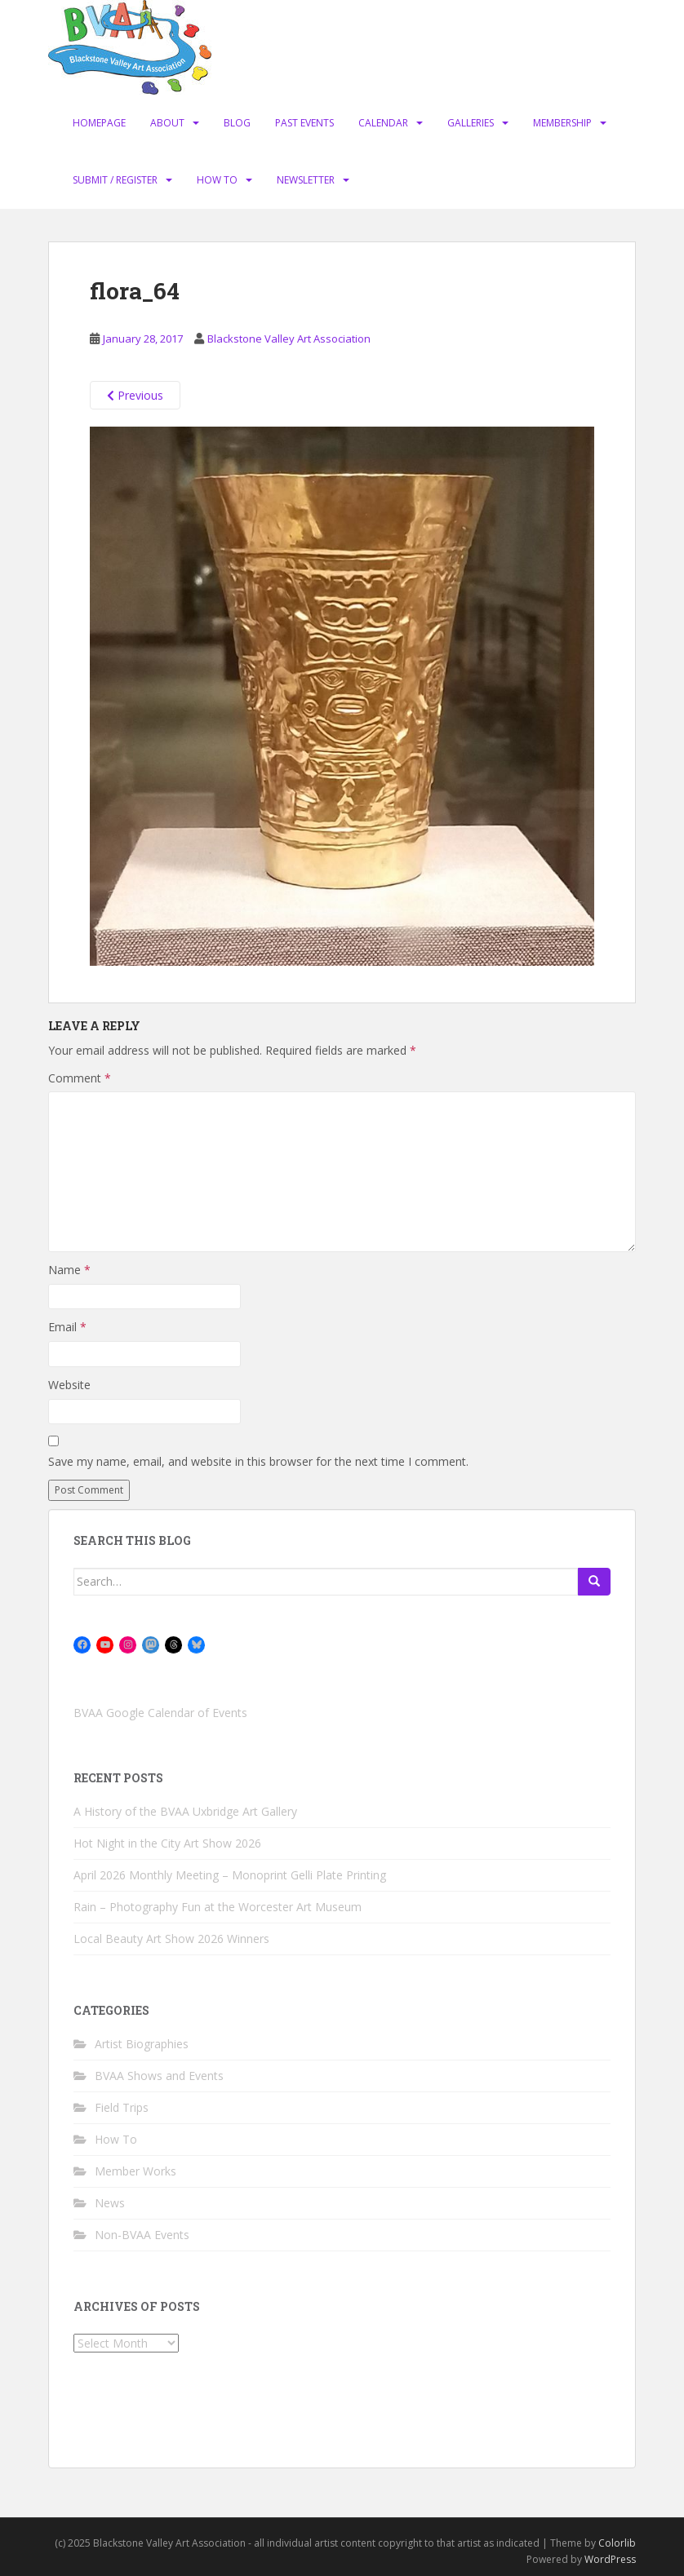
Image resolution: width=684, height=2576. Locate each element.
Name (69, 1269)
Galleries (470, 123)
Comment (79, 1078)
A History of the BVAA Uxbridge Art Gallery (185, 1811)
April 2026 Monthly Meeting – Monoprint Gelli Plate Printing (229, 1875)
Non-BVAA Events (142, 2234)
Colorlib (617, 2543)
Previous (135, 395)
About (167, 123)
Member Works (135, 2171)
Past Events (304, 123)
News (110, 2203)
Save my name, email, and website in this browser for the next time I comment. (258, 1461)
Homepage (99, 123)
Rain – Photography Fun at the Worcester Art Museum (217, 1906)
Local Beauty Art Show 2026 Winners (171, 1938)
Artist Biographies (142, 2044)
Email (67, 1326)
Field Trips (122, 2107)
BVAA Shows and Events (159, 2075)
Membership (562, 123)
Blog (237, 123)
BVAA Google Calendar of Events (160, 1712)
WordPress (610, 2559)
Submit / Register (115, 180)
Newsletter (306, 180)
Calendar (383, 123)
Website (69, 1384)
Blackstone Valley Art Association (289, 338)
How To (217, 180)
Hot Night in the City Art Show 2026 (167, 1843)
